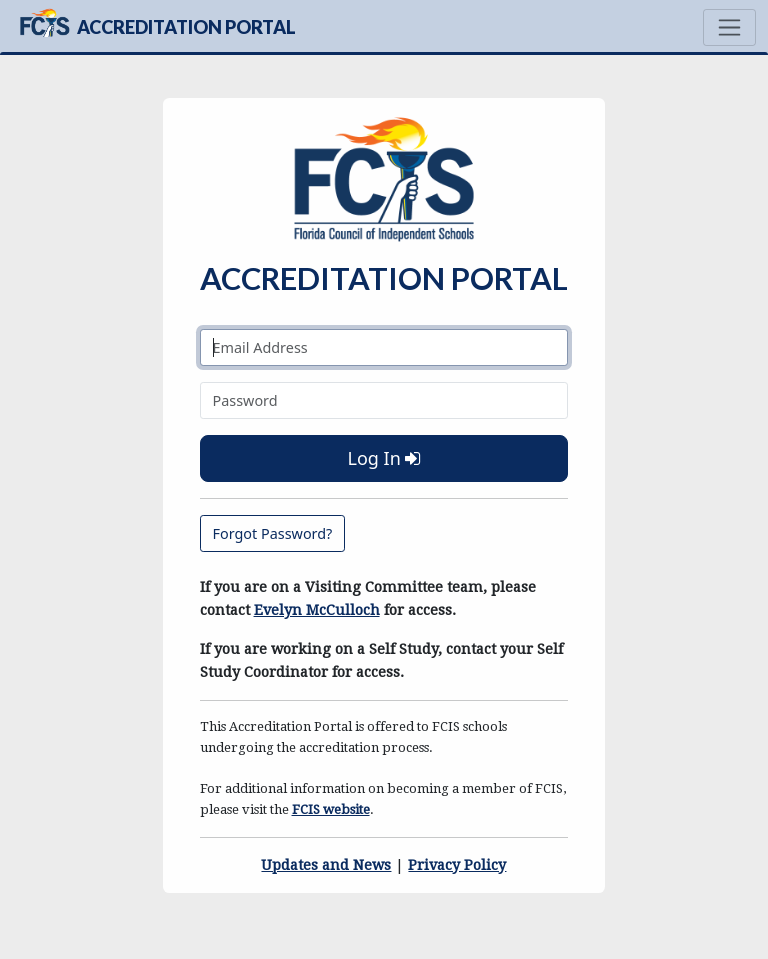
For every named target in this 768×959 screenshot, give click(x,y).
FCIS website (331, 809)
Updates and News (326, 865)
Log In (383, 458)
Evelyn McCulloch (317, 610)
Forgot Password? (273, 533)
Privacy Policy (457, 865)
